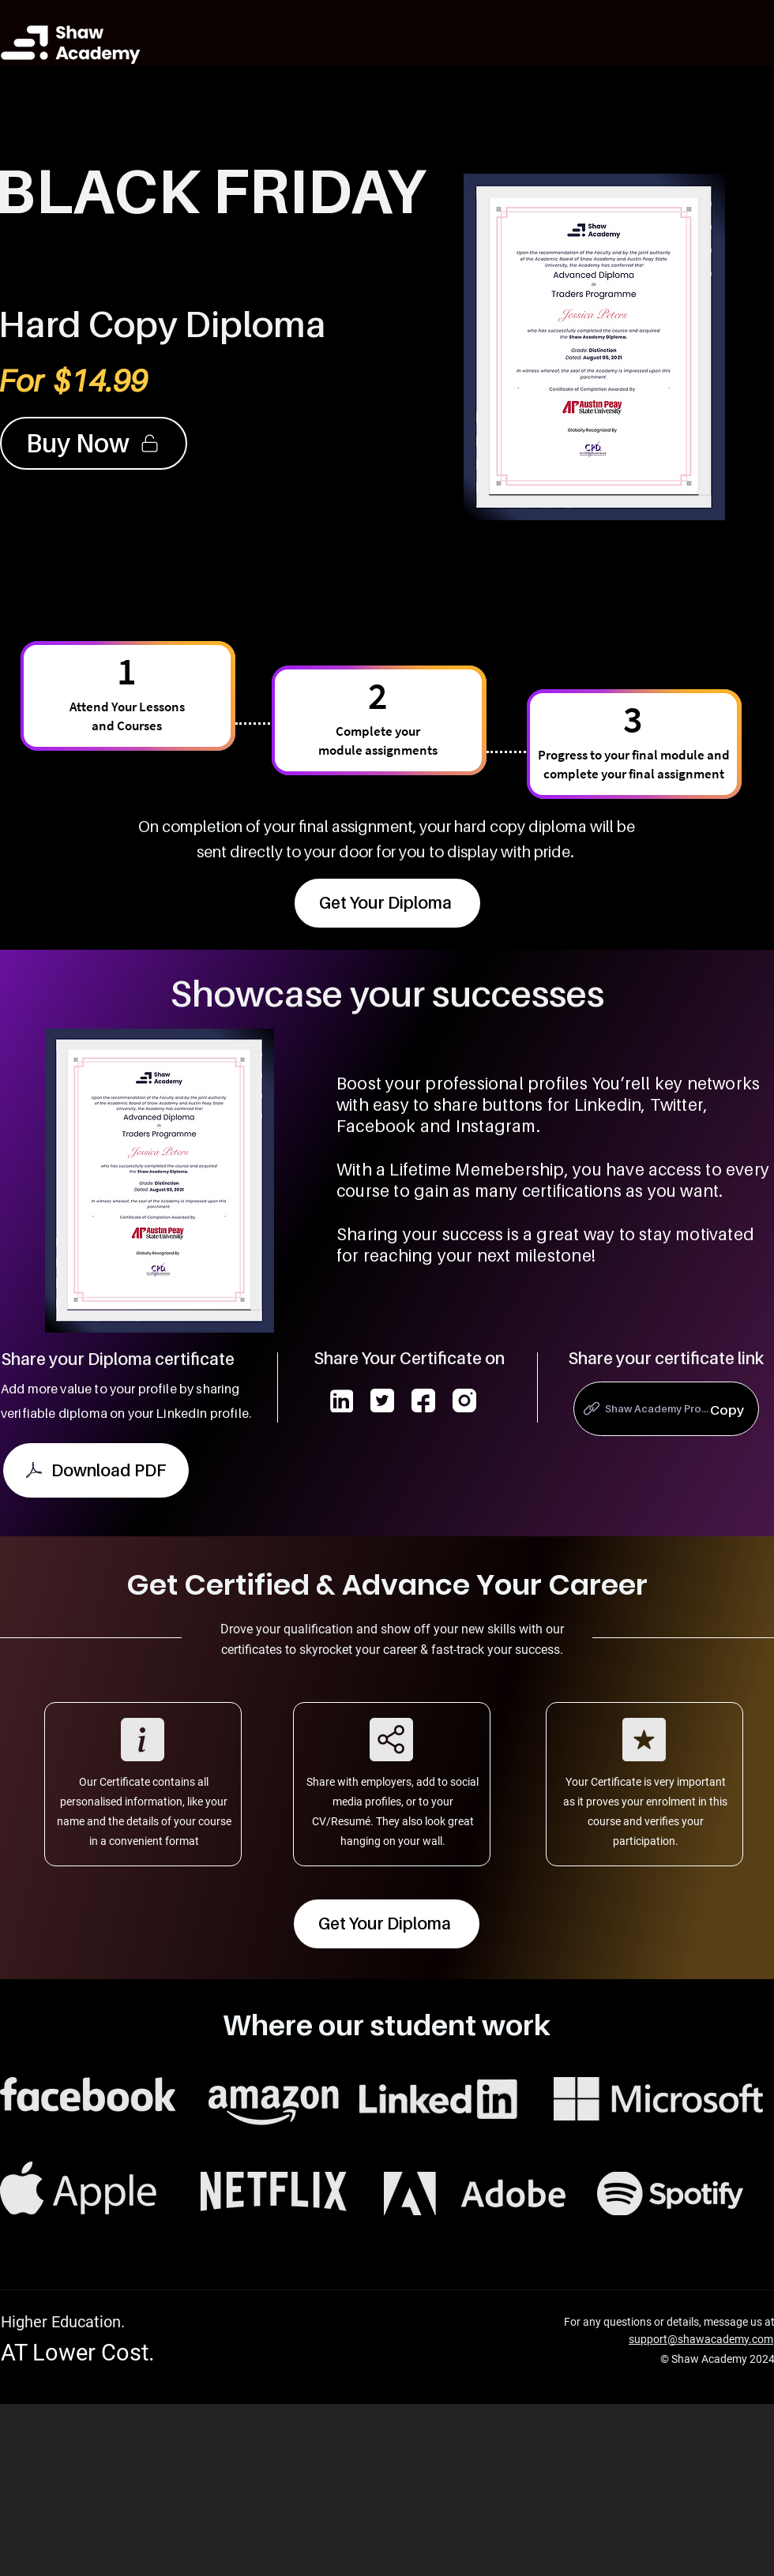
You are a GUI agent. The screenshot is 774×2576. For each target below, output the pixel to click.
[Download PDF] (96, 1470)
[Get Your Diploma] (387, 903)
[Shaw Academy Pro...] (666, 1409)
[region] (665, 1412)
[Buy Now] (93, 443)
